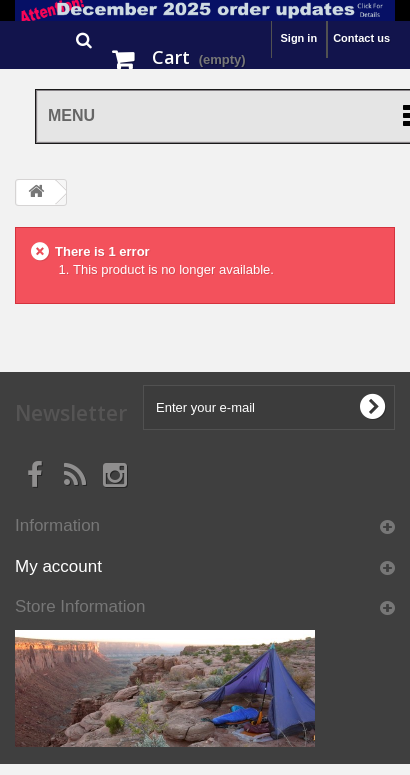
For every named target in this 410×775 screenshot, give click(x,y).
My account (58, 566)
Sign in (298, 38)
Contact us (361, 38)
